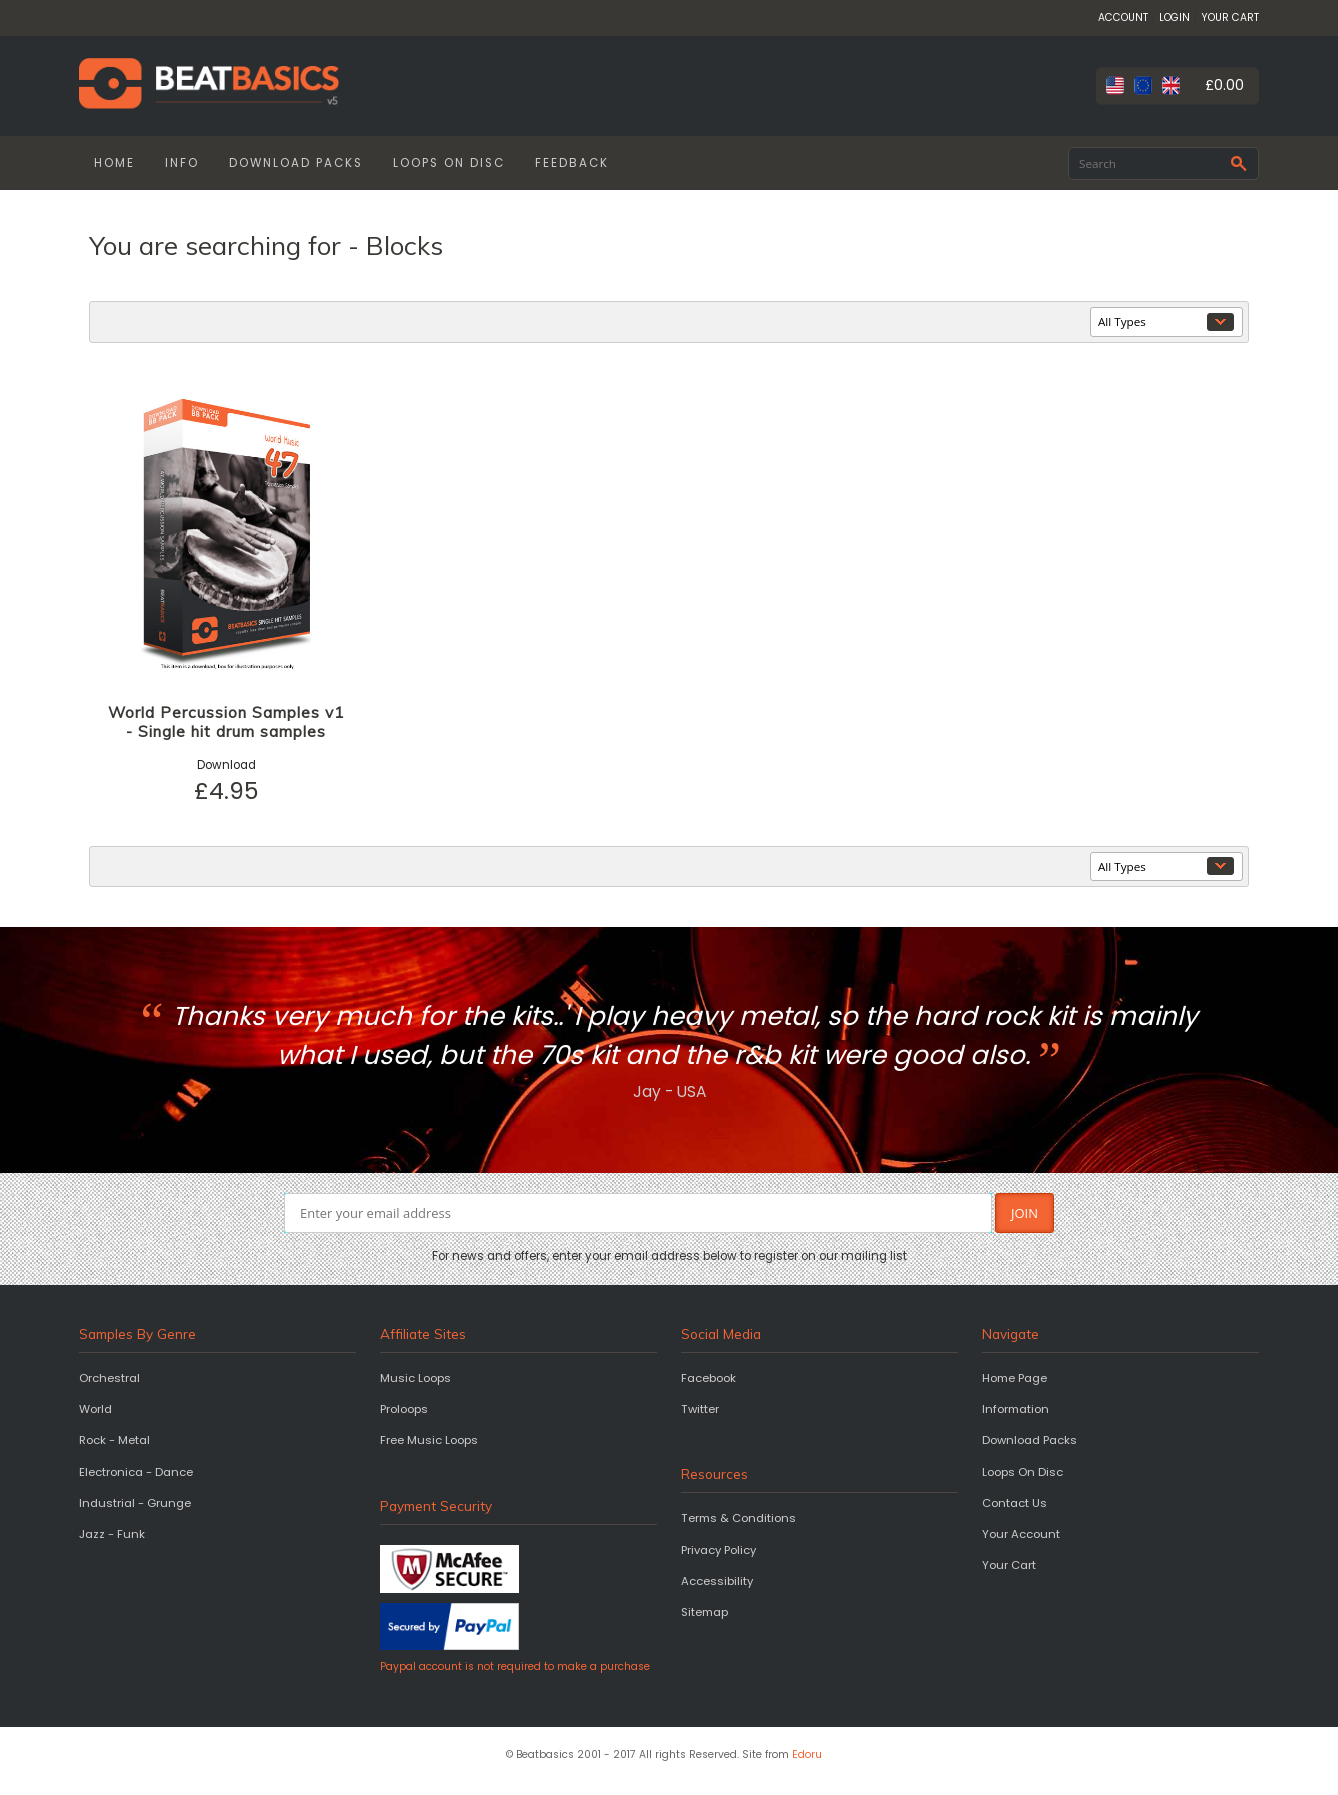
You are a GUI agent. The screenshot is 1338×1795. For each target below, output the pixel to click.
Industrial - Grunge (135, 1503)
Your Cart (1009, 1565)
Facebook (708, 1378)
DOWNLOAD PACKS (296, 163)
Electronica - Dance (136, 1472)
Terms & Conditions (738, 1518)
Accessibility (717, 1581)
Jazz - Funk (112, 1534)
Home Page (1014, 1378)
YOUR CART (1230, 17)
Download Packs (1029, 1440)
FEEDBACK (572, 163)
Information (1015, 1409)
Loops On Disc (1022, 1472)
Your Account (1021, 1534)
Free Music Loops (429, 1440)
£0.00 (1224, 85)
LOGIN (1174, 17)
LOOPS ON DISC (449, 163)
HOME (114, 163)
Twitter (700, 1409)
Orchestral (109, 1378)
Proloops (404, 1409)
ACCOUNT (1123, 17)
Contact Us (1014, 1503)
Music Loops (415, 1378)
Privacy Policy (718, 1550)
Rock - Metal (114, 1440)
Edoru (807, 1754)
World (95, 1409)
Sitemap (704, 1612)
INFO (182, 163)
